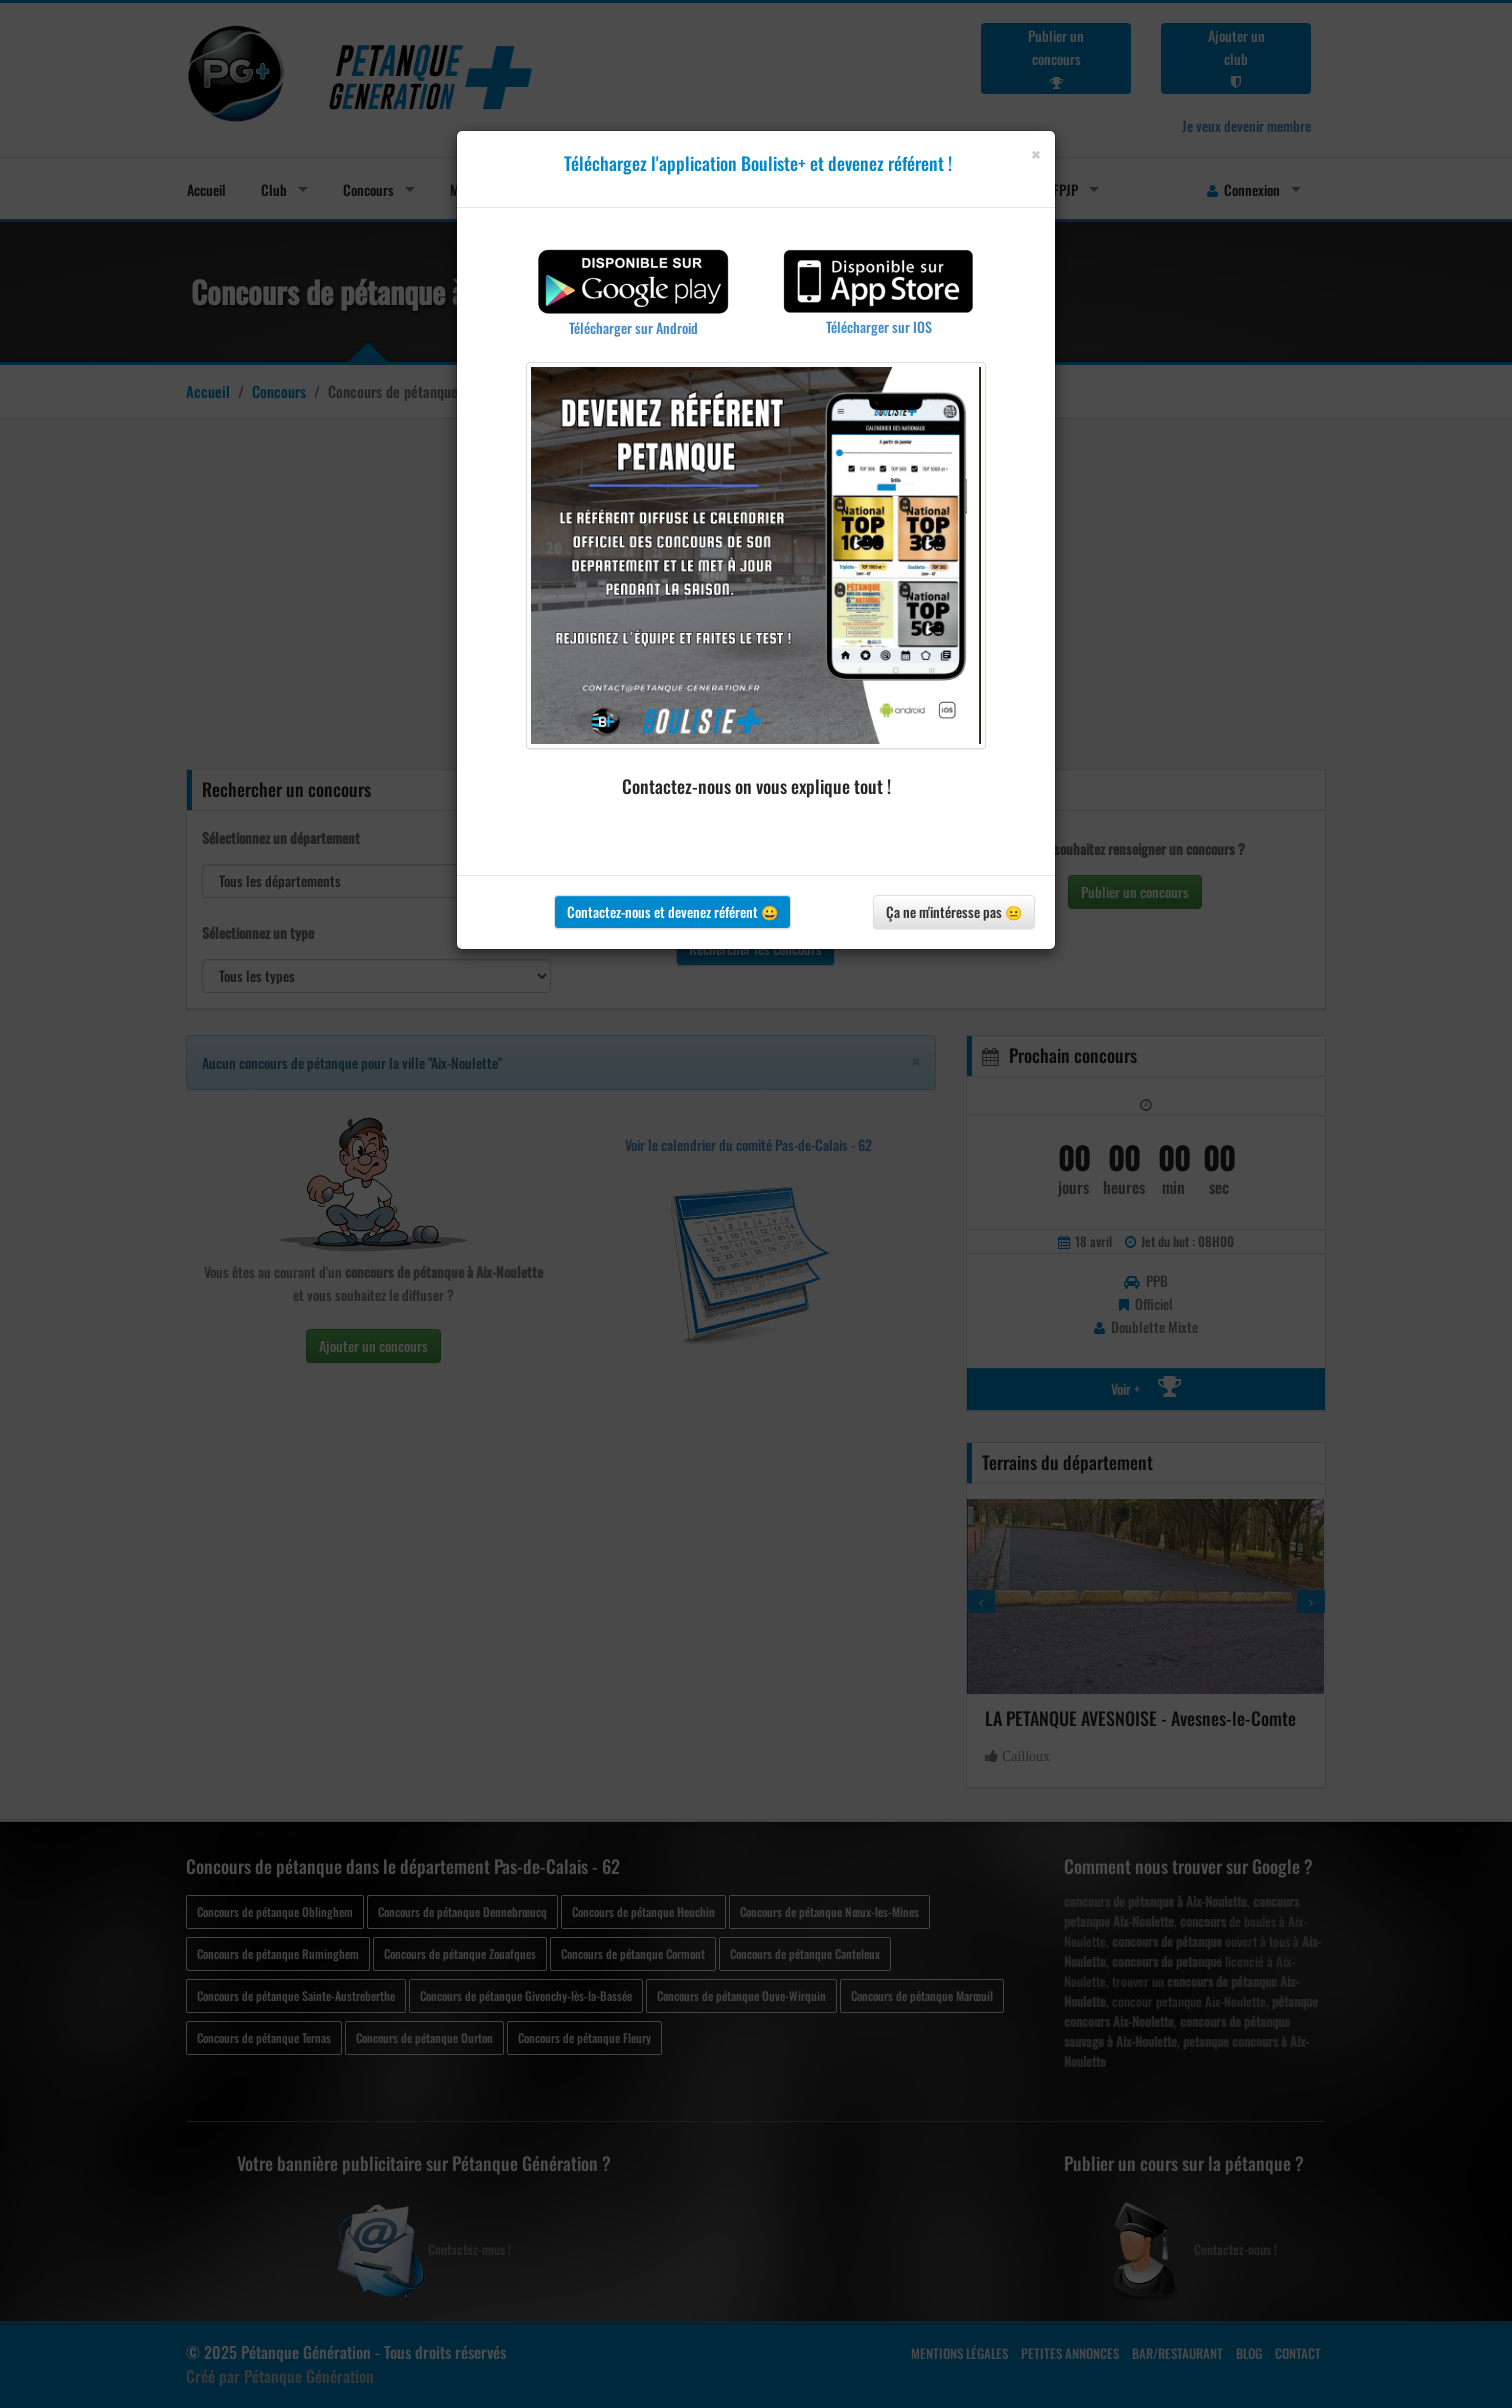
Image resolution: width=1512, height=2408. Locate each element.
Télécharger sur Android (633, 327)
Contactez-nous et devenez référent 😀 (672, 911)
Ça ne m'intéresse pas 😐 (954, 911)
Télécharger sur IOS (879, 326)
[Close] (1035, 154)
